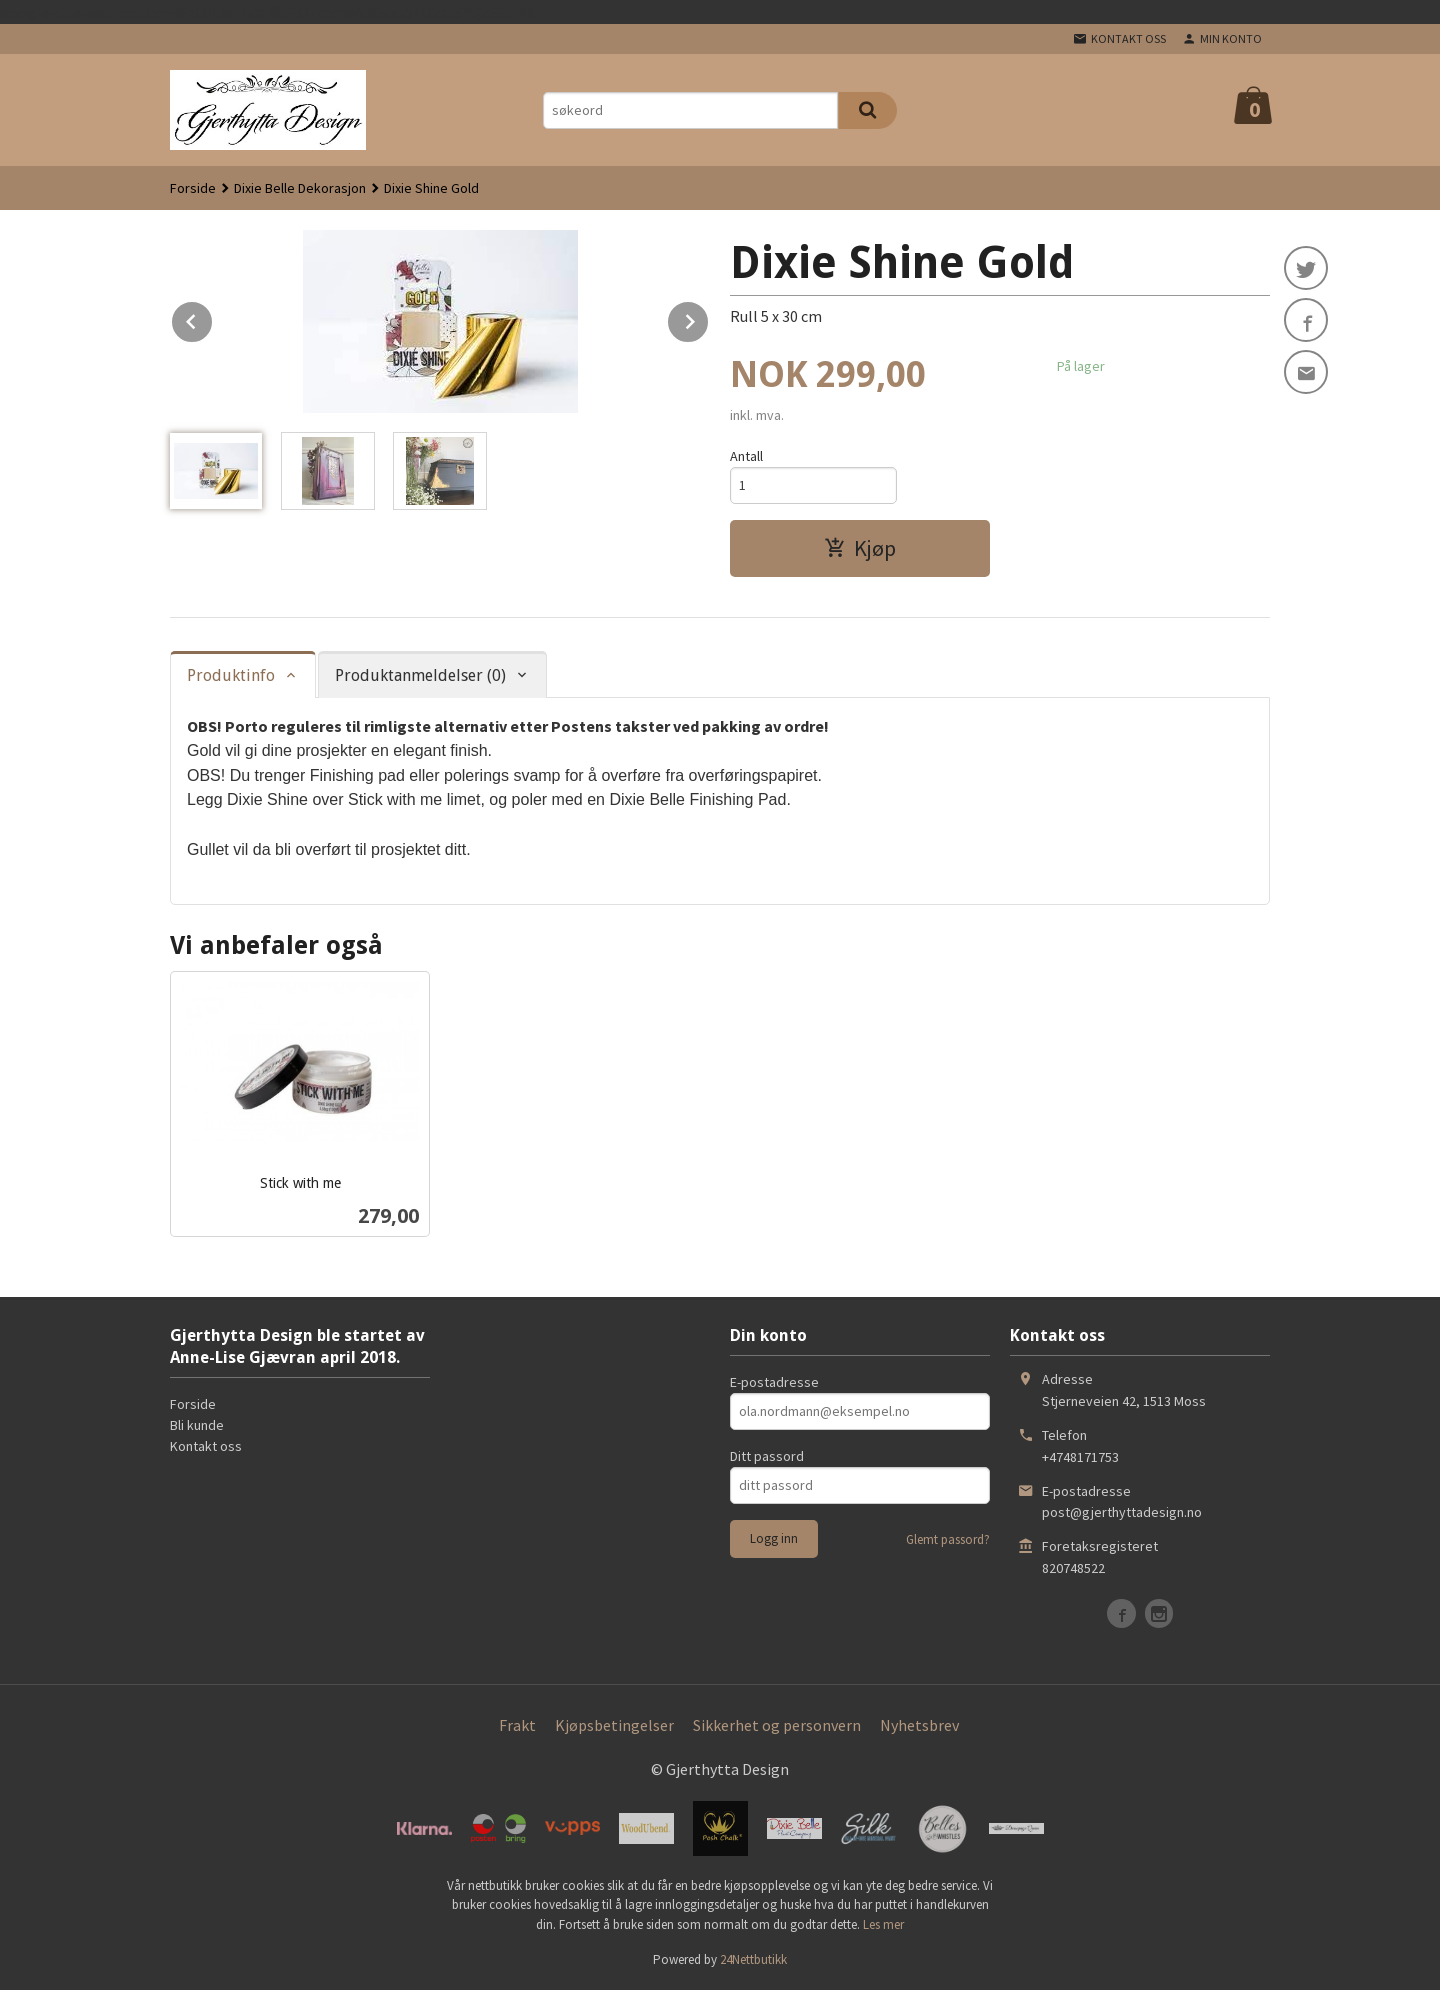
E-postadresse (774, 1382)
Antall (746, 456)
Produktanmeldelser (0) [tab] (420, 675)
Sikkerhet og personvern (777, 1725)
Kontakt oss (206, 1446)
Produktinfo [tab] (231, 675)
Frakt (517, 1725)
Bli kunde (197, 1425)
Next (709, 318)
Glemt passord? (948, 1539)
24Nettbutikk (753, 1959)
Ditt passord (767, 1456)
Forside (193, 188)
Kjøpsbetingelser (614, 1725)
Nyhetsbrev (919, 1725)
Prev (213, 318)
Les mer (883, 1924)
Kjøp (860, 548)
